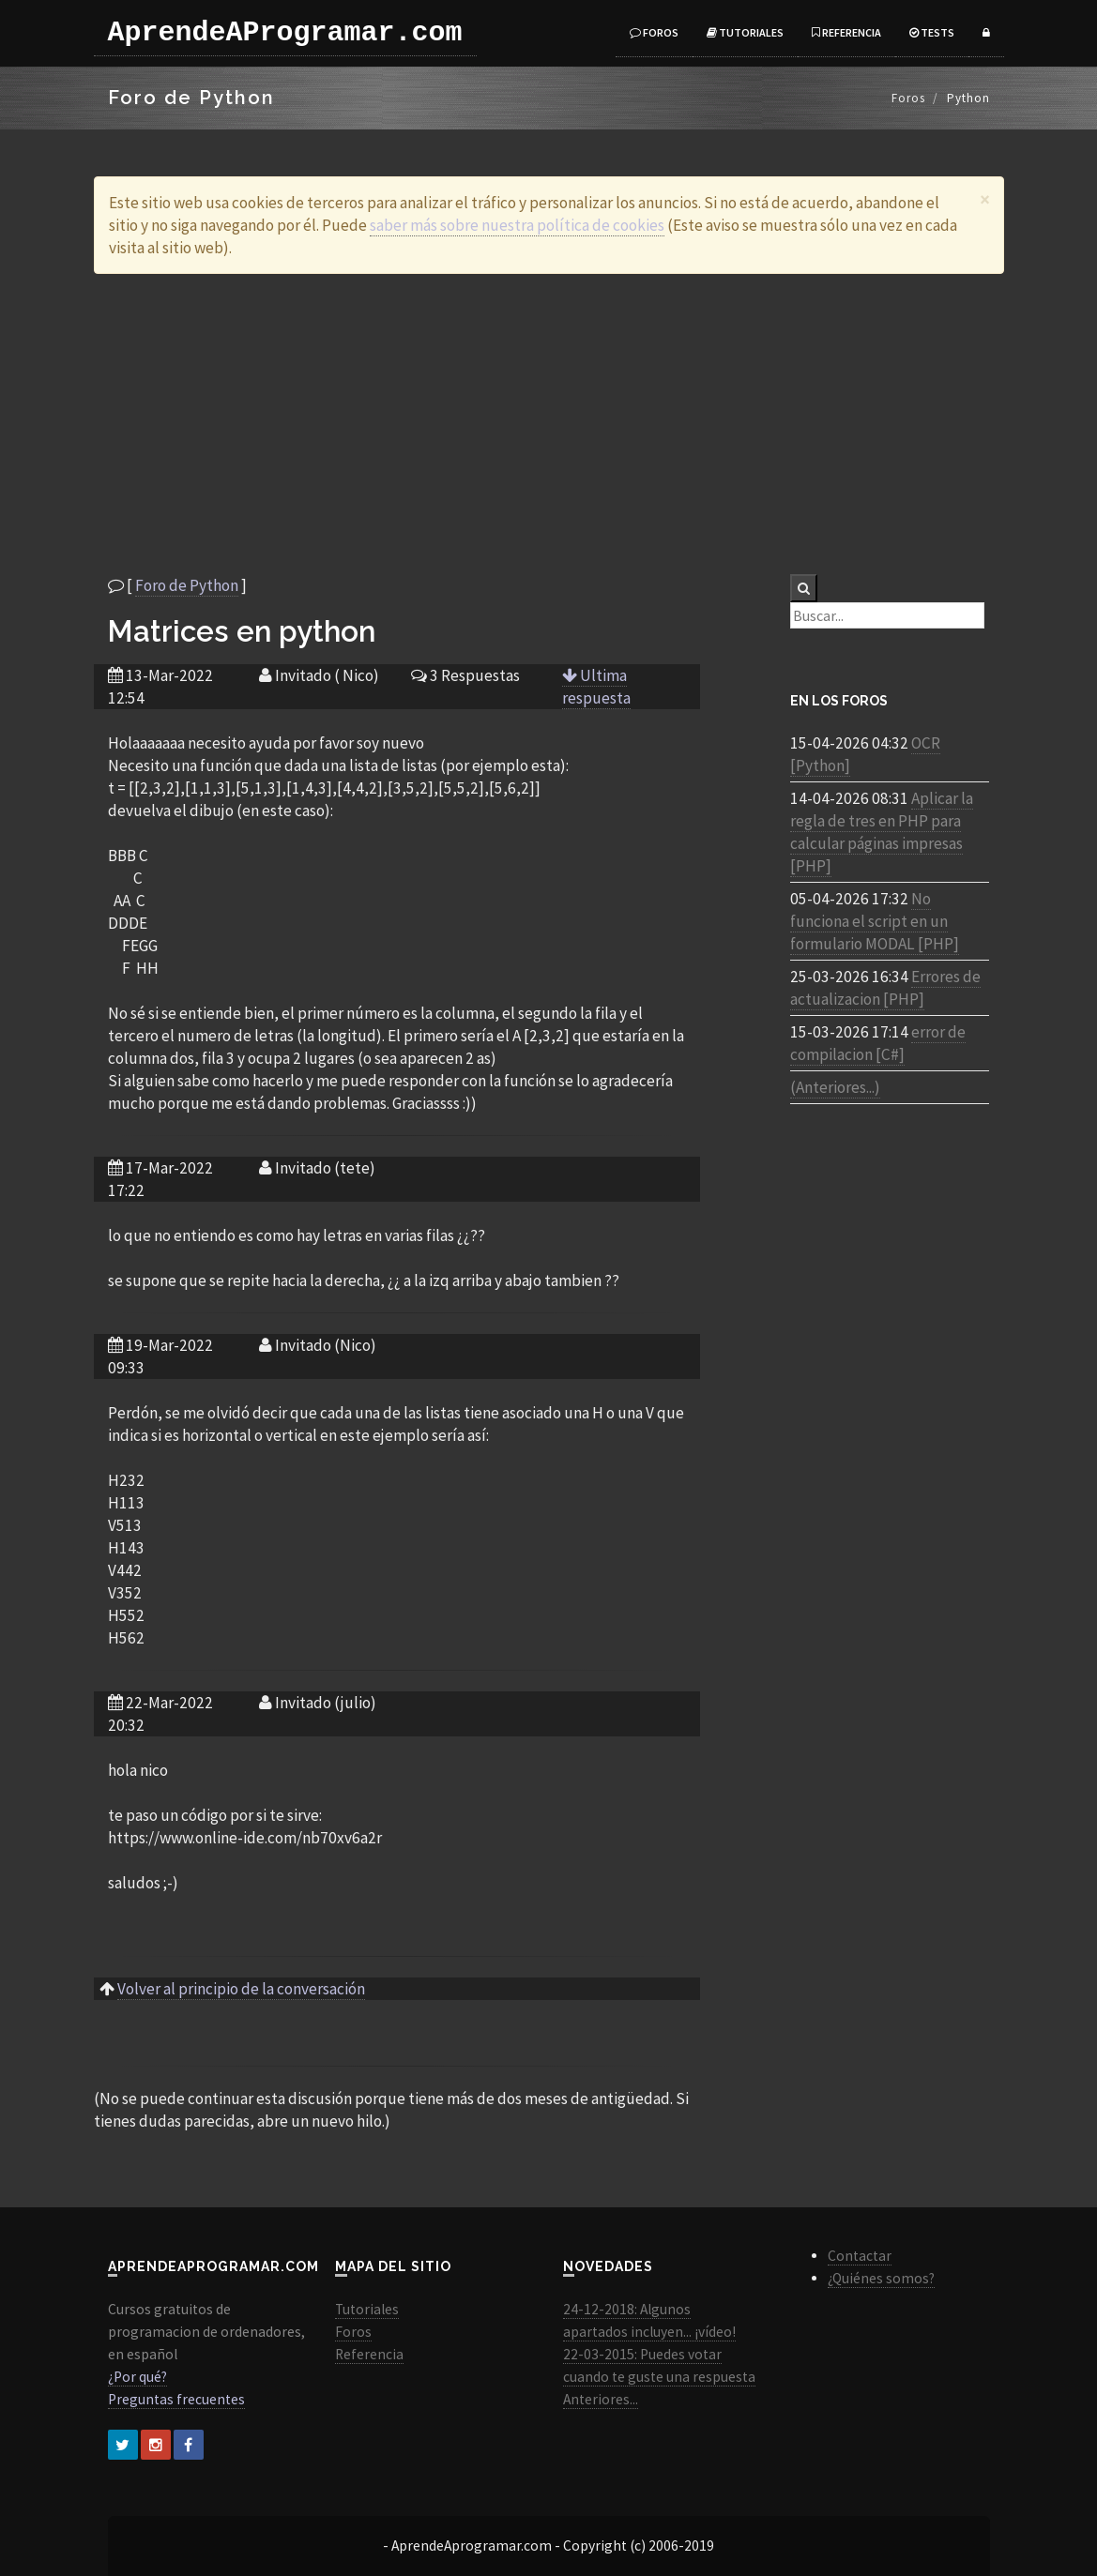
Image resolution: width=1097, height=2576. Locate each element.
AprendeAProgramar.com (285, 33)
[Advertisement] (549, 424)
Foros (654, 32)
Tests (931, 32)
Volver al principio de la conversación (241, 1988)
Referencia (846, 32)
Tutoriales (745, 32)
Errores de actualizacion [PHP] (885, 987)
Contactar (859, 2256)
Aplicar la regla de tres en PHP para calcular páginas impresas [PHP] (881, 832)
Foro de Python (186, 585)
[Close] (985, 199)
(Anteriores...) (835, 1087)
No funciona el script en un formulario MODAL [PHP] (874, 921)
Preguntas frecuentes (176, 2399)
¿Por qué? (137, 2377)
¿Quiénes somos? (881, 2278)
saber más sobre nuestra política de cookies (517, 225)
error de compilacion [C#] (878, 1043)
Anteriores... (600, 2399)
